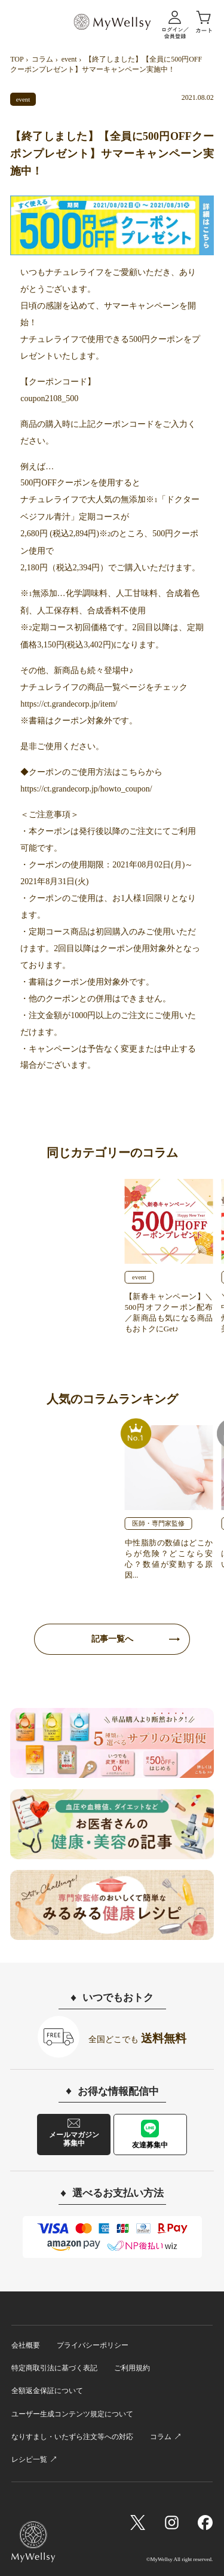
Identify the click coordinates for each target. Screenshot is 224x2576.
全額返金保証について (47, 2390)
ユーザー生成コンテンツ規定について (72, 2414)
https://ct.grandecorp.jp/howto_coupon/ (86, 788)
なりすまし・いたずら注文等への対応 (72, 2437)
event (69, 59)
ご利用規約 (132, 2368)
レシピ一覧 (29, 2459)
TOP (16, 59)
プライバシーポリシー (92, 2345)
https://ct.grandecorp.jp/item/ (68, 703)
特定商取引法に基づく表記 (54, 2368)
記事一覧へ (112, 1638)
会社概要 (25, 2345)
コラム (42, 59)
